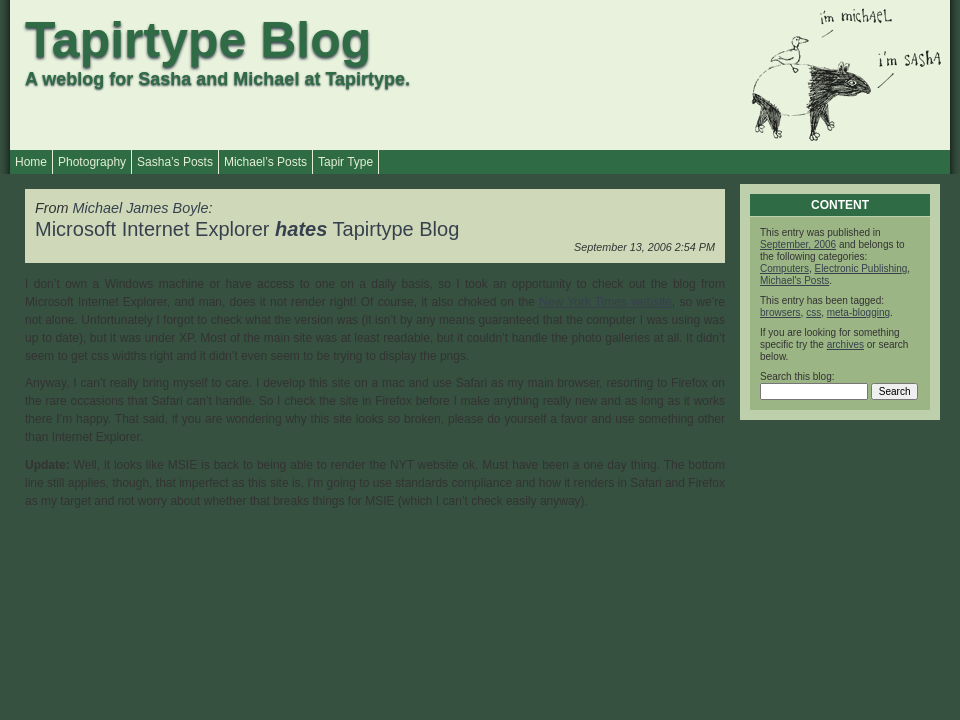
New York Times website (605, 302)
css (813, 312)
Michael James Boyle (141, 208)
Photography (92, 162)
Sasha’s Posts (175, 162)
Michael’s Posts (265, 162)
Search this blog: (797, 376)
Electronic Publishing (860, 268)
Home (31, 162)
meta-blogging (858, 312)
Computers (784, 268)
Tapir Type (345, 162)
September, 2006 (798, 244)
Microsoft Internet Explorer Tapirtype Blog (247, 229)
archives (845, 344)
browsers (780, 312)
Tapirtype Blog (198, 40)
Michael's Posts (794, 280)
